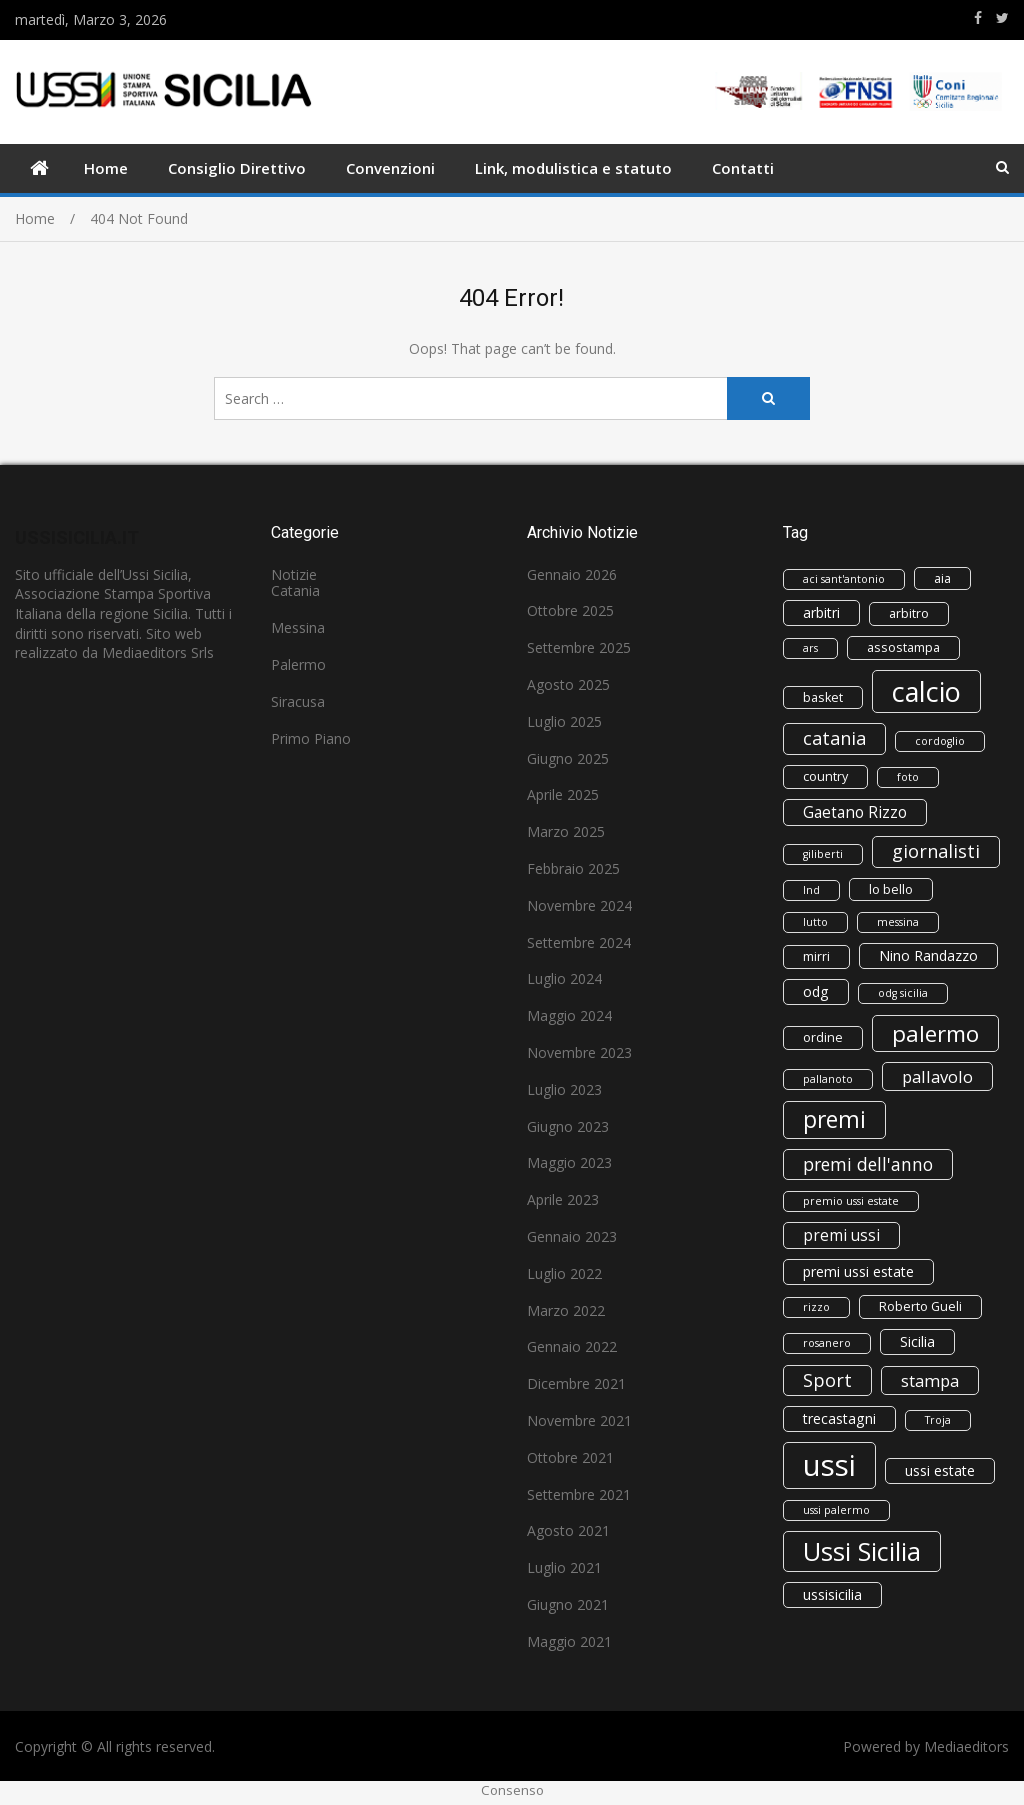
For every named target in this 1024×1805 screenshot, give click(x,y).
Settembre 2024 (579, 942)
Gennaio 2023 (572, 1236)
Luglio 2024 (564, 978)
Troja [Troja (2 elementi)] (938, 1420)
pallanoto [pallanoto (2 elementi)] (828, 1079)
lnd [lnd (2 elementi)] (811, 890)
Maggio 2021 (569, 1641)
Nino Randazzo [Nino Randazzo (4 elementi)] (928, 955)
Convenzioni (390, 168)
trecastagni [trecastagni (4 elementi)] (839, 1418)
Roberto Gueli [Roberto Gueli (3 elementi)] (920, 1306)
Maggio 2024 (569, 1015)
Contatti (743, 168)
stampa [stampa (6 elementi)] (930, 1380)
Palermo (298, 664)
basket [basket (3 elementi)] (823, 697)
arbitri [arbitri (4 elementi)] (821, 612)
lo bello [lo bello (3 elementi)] (891, 889)
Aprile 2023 (563, 1199)
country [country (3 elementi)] (825, 776)
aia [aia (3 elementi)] (942, 578)
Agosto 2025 (568, 684)
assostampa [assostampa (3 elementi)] (903, 647)
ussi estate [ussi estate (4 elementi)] (940, 1470)
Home (106, 168)
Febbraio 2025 (573, 868)
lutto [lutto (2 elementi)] (815, 922)
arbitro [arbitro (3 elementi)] (909, 613)
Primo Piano (311, 738)
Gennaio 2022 (572, 1346)
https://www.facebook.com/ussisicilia (978, 18)
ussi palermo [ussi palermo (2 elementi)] (836, 1510)
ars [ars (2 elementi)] (810, 648)
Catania (295, 590)
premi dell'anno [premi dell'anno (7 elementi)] (868, 1164)
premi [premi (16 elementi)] (834, 1119)
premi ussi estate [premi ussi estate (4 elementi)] (858, 1271)
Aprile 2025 (563, 794)
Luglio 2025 (564, 721)
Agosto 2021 (568, 1530)
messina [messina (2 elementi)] (898, 922)
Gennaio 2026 (572, 574)
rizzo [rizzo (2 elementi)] (816, 1307)
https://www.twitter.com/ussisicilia (1002, 18)
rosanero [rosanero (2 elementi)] (827, 1343)
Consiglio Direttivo (237, 168)
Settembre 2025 (579, 647)
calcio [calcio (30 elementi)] (926, 691)
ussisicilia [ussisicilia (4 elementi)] (832, 1594)
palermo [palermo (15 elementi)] (935, 1033)
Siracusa (298, 701)
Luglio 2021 (564, 1567)
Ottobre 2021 (570, 1457)
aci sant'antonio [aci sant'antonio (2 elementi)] (844, 579)
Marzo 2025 (566, 831)
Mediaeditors (966, 1746)
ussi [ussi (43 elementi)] (829, 1465)
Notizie (294, 574)
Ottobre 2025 (570, 610)
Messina (298, 627)
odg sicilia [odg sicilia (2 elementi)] (903, 993)
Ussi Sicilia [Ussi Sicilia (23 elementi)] (862, 1551)
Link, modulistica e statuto (573, 168)
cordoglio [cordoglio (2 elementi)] (940, 741)
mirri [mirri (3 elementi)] (816, 956)
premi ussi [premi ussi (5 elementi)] (841, 1235)
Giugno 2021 (568, 1604)
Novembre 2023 (579, 1052)
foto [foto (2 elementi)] (908, 777)
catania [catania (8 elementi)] (834, 738)
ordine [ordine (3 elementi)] (823, 1037)
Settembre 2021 (579, 1494)
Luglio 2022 (564, 1273)
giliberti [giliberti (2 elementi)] (823, 854)
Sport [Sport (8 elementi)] (827, 1380)
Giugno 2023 (568, 1126)
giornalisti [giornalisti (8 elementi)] (936, 851)
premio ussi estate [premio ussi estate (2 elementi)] (851, 1201)
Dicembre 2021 (576, 1383)
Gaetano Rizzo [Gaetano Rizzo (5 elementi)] (855, 812)
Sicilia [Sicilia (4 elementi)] (917, 1341)
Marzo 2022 (566, 1310)
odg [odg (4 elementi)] (816, 991)
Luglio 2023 (564, 1089)
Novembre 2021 (579, 1420)
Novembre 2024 (579, 905)
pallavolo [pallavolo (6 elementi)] (937, 1076)
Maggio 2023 (569, 1162)
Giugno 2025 (568, 758)
